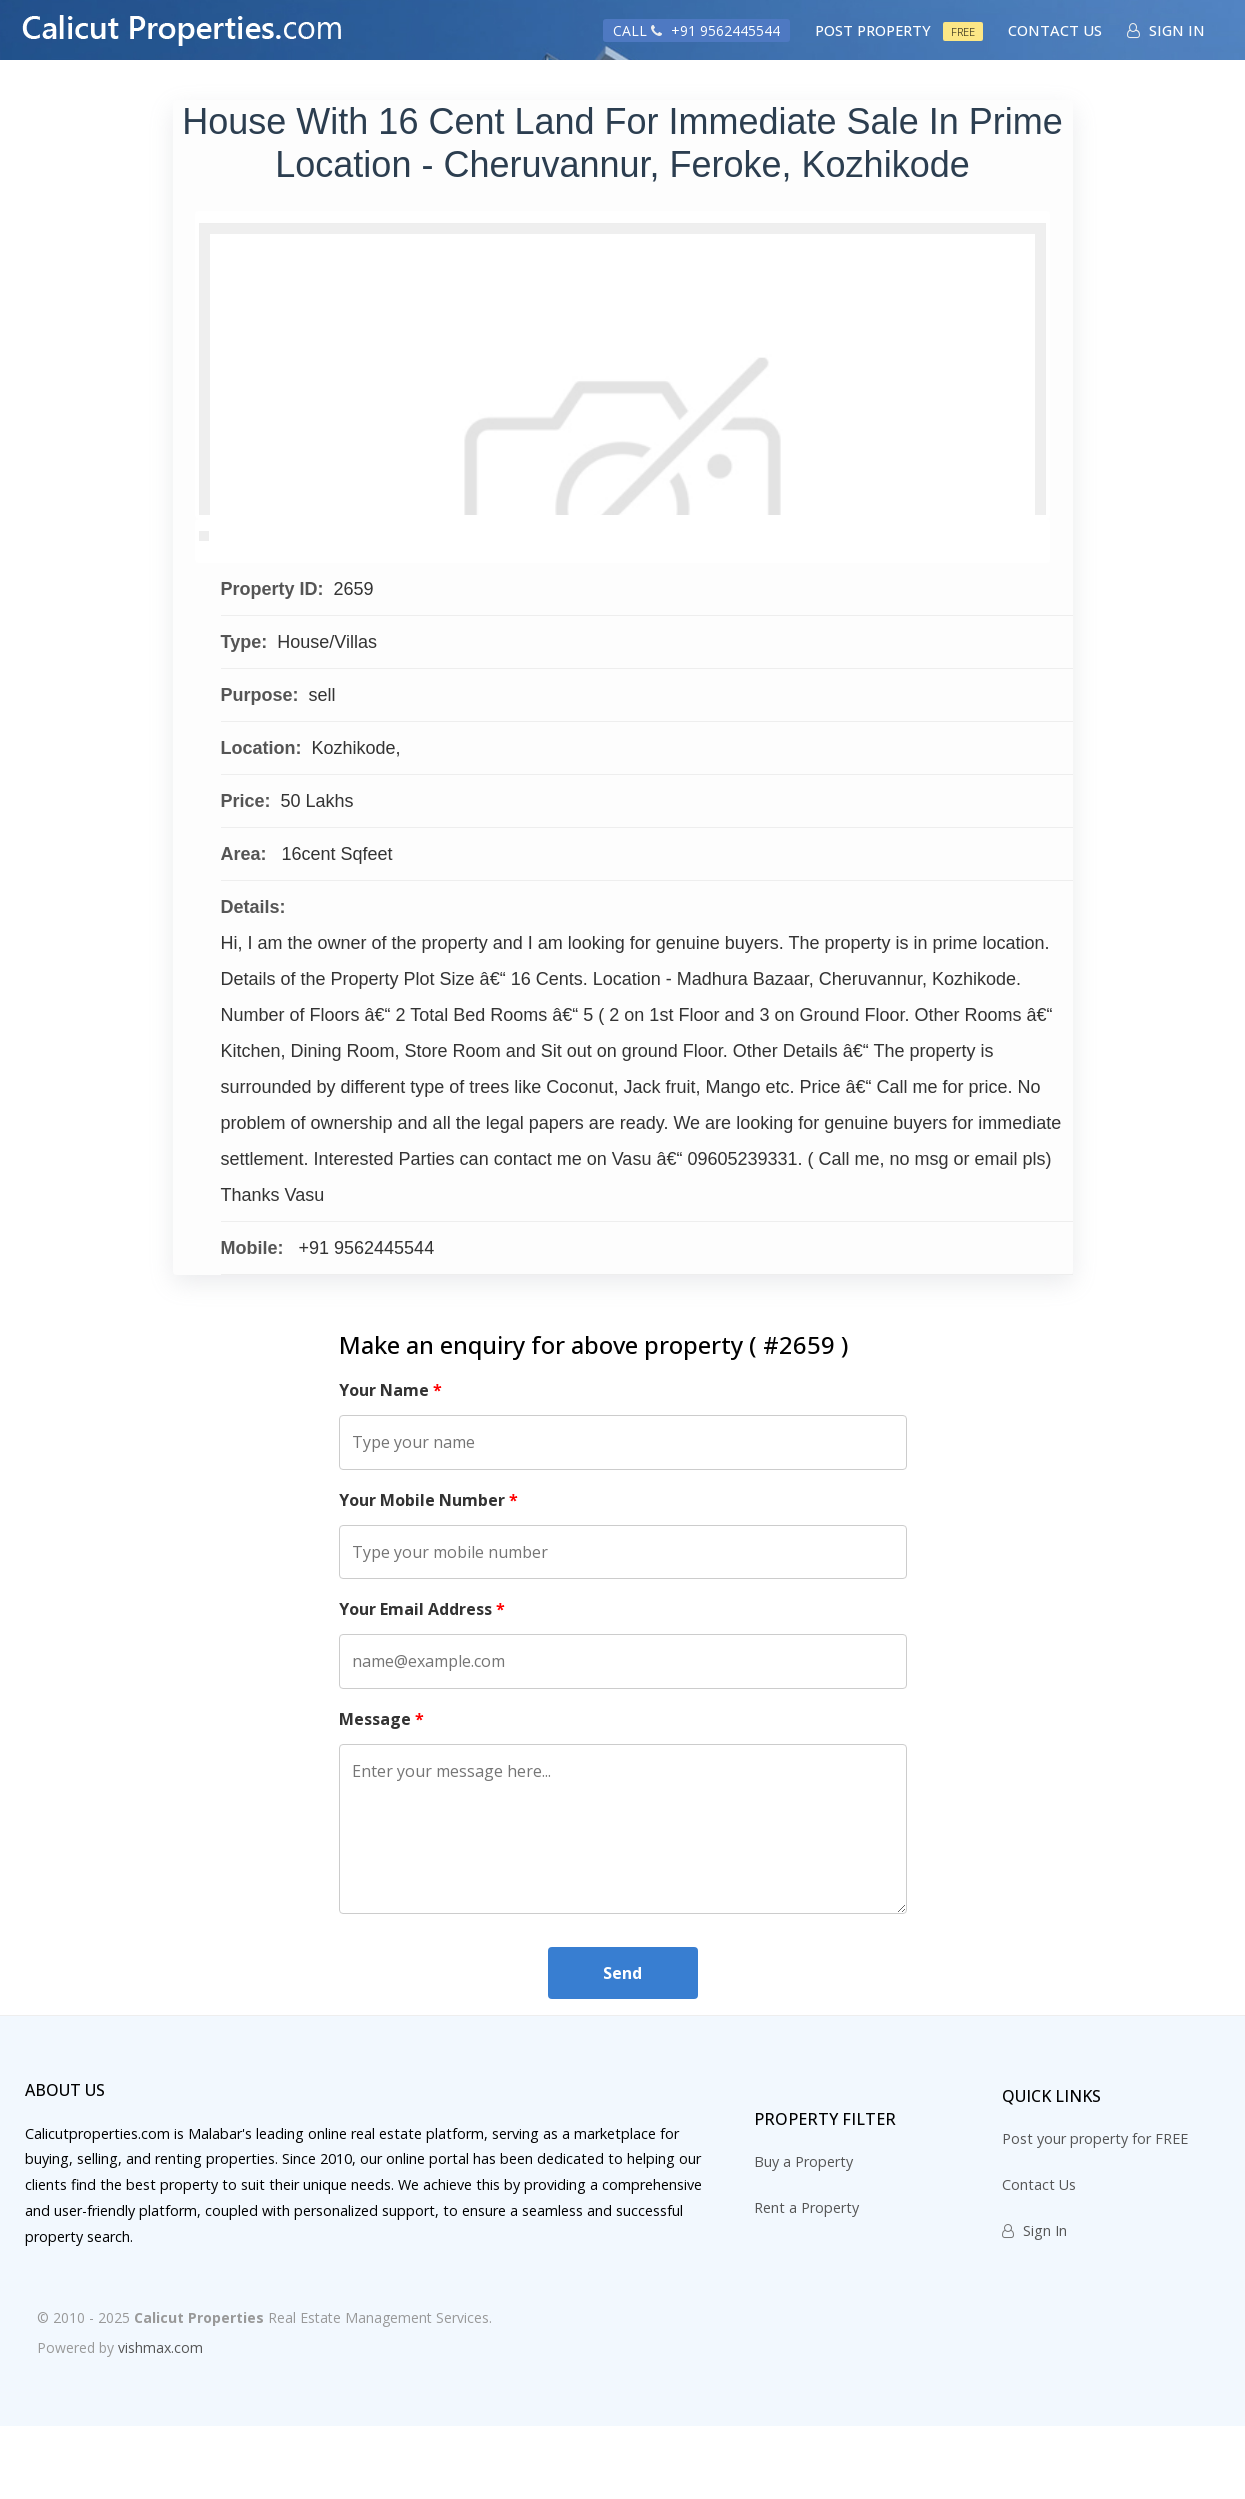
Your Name (390, 1464)
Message (381, 1792)
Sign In (1166, 30)
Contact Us (1055, 30)
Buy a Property (803, 2235)
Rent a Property (806, 2281)
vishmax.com (160, 2421)
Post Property (899, 30)
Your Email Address (422, 1683)
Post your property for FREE (1095, 2212)
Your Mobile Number (428, 1573)
